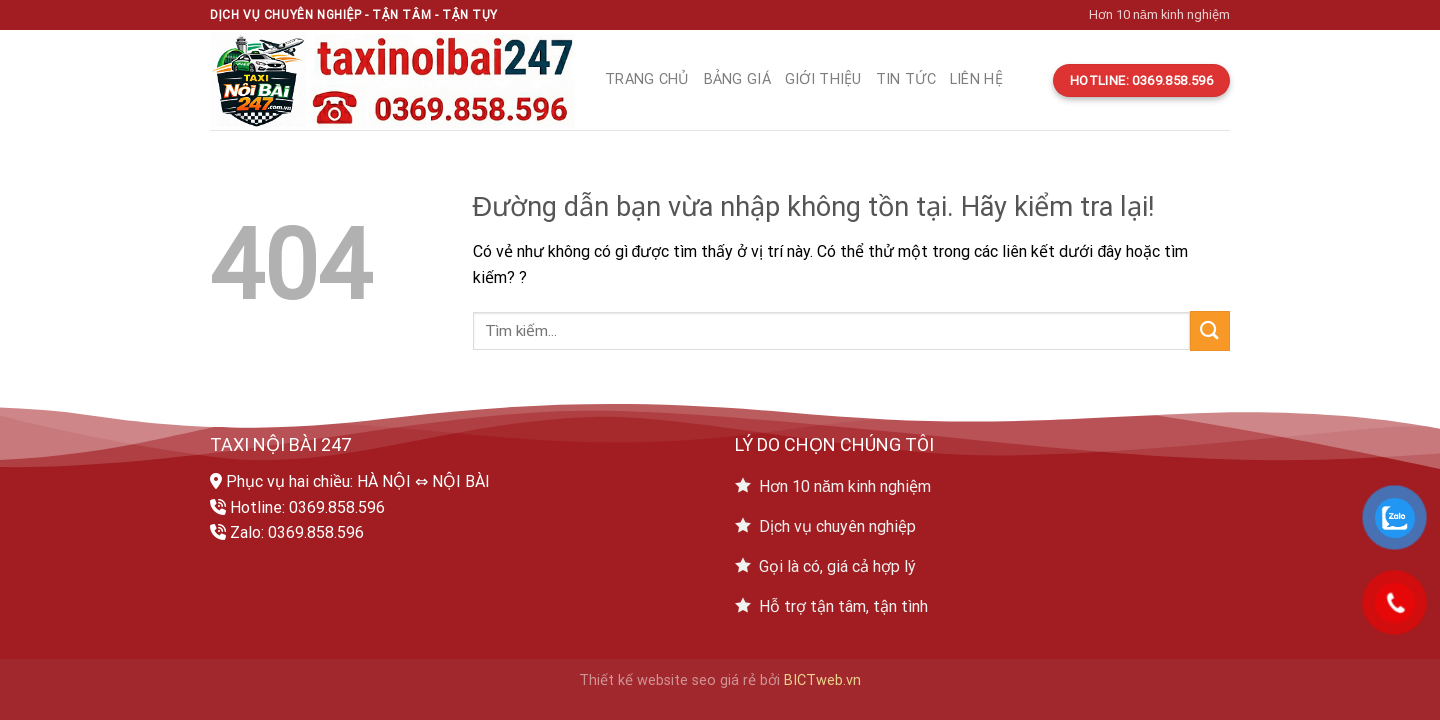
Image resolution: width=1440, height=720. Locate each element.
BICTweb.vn (822, 680)
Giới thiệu (823, 79)
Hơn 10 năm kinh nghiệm (1159, 14)
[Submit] (1210, 330)
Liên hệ (976, 79)
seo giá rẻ (724, 680)
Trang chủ (647, 79)
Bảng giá (737, 79)
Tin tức (906, 79)
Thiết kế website (633, 680)
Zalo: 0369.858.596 (297, 532)
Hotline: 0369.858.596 (307, 507)
